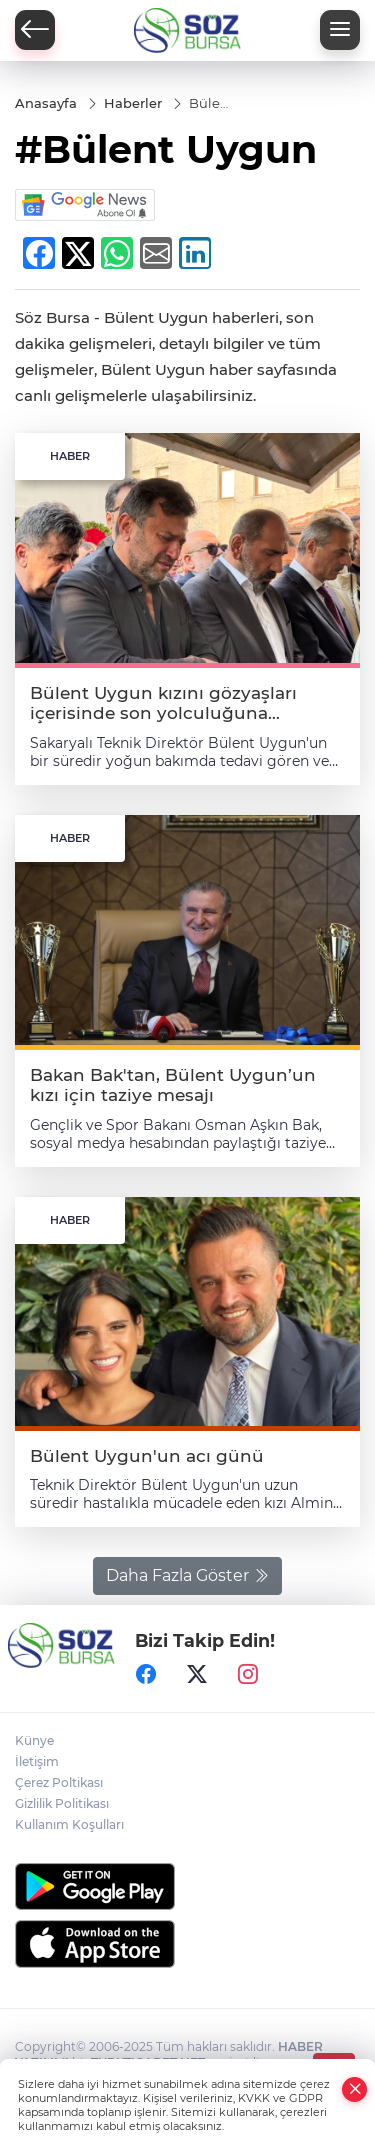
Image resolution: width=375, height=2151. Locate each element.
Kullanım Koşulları (69, 1824)
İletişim (37, 1761)
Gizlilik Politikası (62, 1803)
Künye (34, 1740)
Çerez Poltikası (59, 1782)
